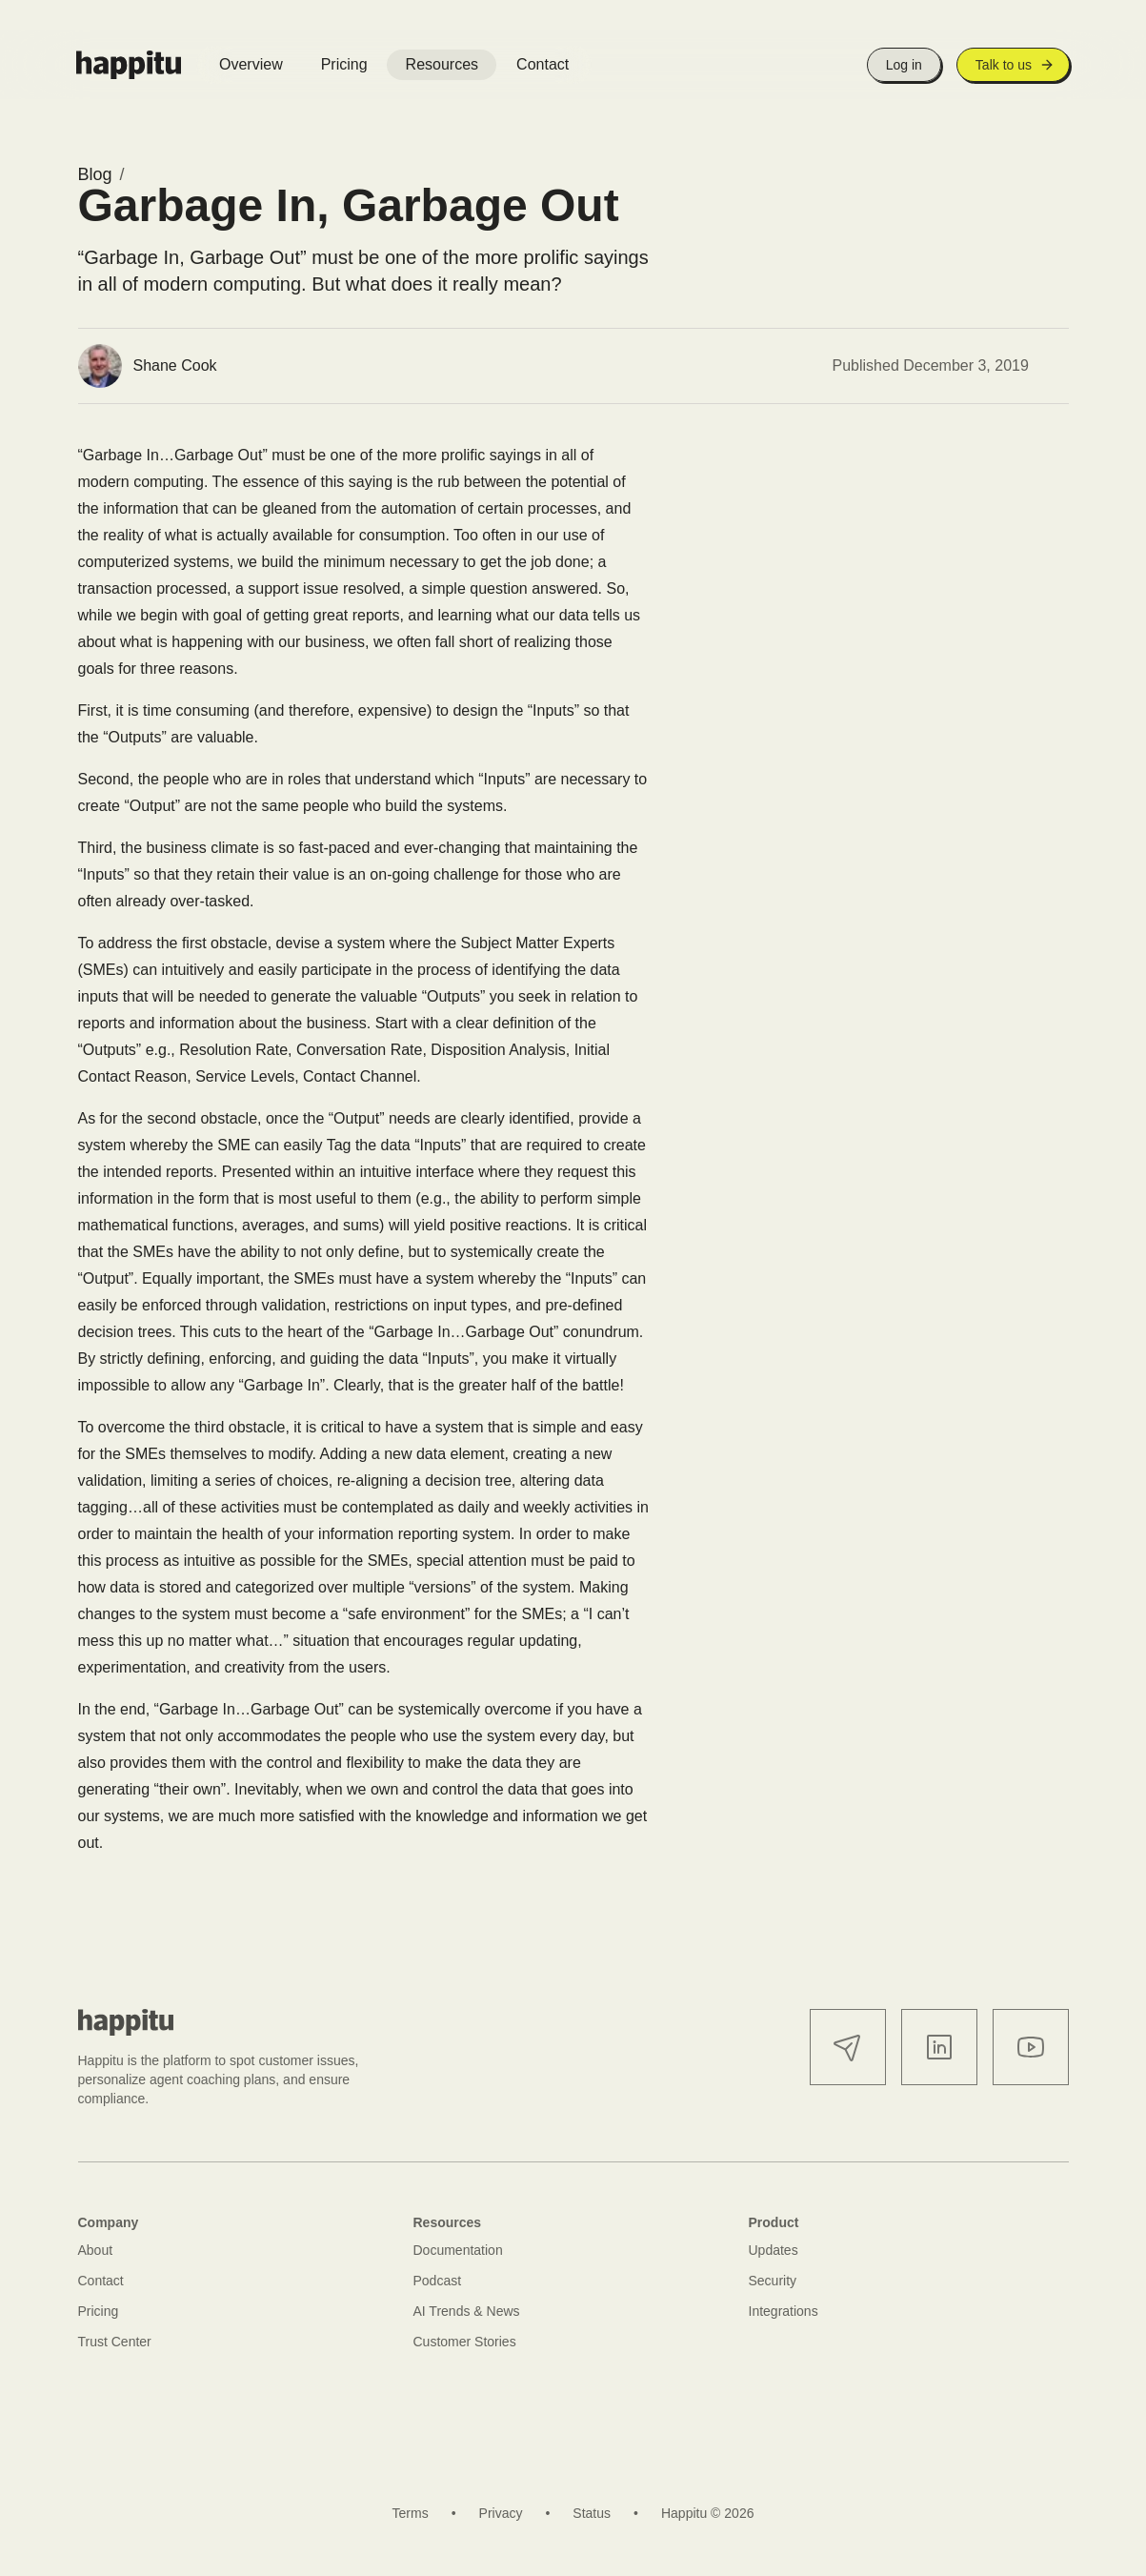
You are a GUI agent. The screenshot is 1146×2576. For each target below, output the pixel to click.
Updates (773, 2250)
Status (592, 2513)
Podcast (437, 2280)
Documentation (458, 2250)
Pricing (344, 64)
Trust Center (114, 2341)
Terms (410, 2513)
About (95, 2250)
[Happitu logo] (128, 65)
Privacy (501, 2513)
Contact (542, 64)
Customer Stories (464, 2341)
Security (773, 2280)
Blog (95, 174)
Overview (251, 64)
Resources (442, 64)
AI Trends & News (466, 2311)
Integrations (783, 2311)
